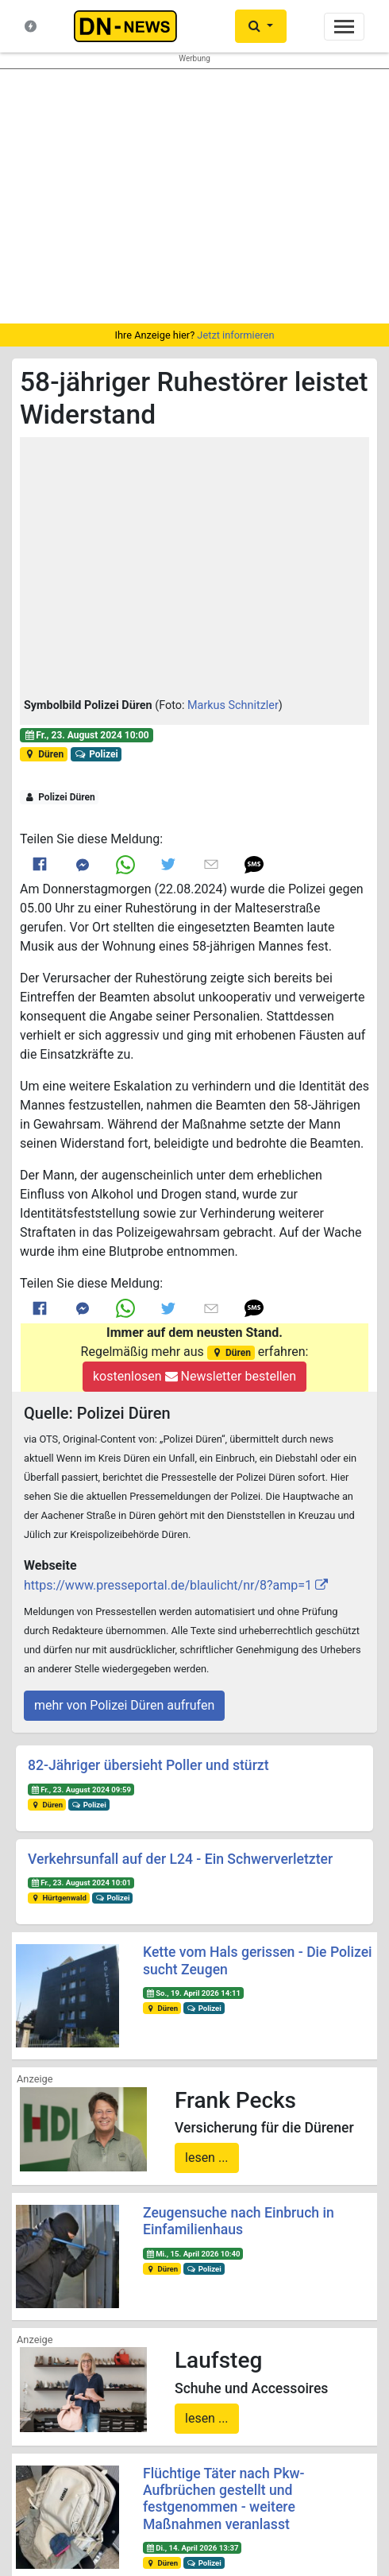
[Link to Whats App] (125, 864)
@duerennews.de (98, 2418)
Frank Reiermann (178, 2502)
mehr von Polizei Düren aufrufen (124, 1705)
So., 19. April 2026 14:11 (193, 1993)
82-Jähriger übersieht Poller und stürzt (148, 1765)
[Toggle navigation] (344, 27)
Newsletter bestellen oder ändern (195, 2354)
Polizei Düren (59, 797)
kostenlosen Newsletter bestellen (194, 1376)
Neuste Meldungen (93, 2195)
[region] (194, 196)
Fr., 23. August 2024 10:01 (81, 1882)
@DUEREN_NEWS (291, 2418)
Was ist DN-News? (93, 2210)
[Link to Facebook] (40, 864)
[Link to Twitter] (168, 864)
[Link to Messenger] (82, 864)
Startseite (73, 2180)
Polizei (96, 754)
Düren (44, 754)
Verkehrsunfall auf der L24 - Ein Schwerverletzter (180, 1859)
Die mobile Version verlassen (194, 2554)
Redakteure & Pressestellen (113, 2256)
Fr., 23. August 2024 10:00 (86, 735)
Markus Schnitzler (233, 705)
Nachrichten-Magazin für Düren (120, 2226)
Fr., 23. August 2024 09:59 (81, 1789)
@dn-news (96, 2448)
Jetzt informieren (235, 335)
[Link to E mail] (211, 864)
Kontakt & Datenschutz (103, 2241)
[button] (194, 569)
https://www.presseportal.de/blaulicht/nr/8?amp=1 (168, 1585)
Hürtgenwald (59, 1897)
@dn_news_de (292, 2448)
